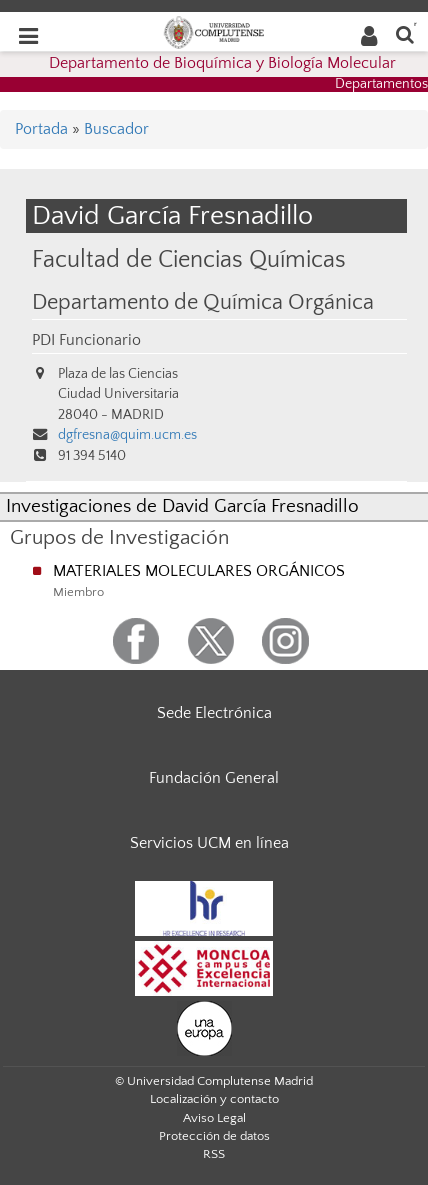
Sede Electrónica (214, 713)
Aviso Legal (214, 1118)
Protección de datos (214, 1136)
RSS (214, 1154)
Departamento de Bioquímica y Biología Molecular (222, 63)
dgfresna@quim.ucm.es (127, 435)
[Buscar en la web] (405, 33)
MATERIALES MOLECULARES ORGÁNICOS (199, 571)
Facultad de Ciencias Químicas (189, 259)
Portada (41, 129)
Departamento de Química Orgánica (203, 303)
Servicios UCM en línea (209, 843)
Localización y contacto (214, 1099)
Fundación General (214, 778)
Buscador (116, 129)
